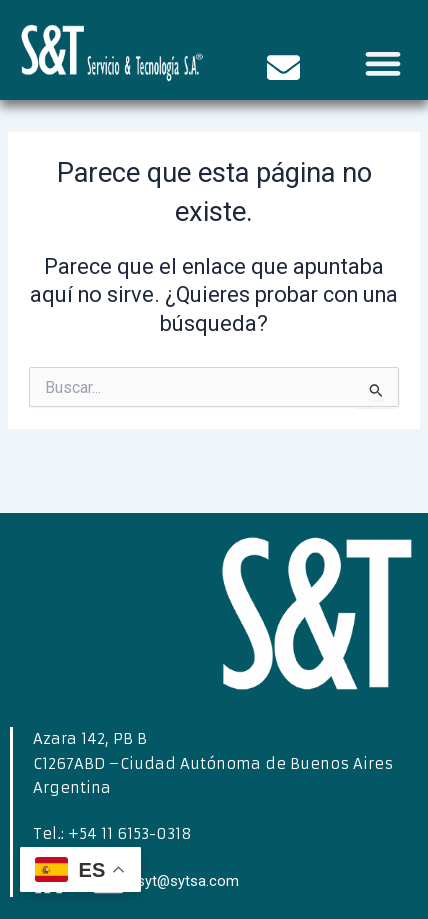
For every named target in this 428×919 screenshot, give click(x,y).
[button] (382, 62)
